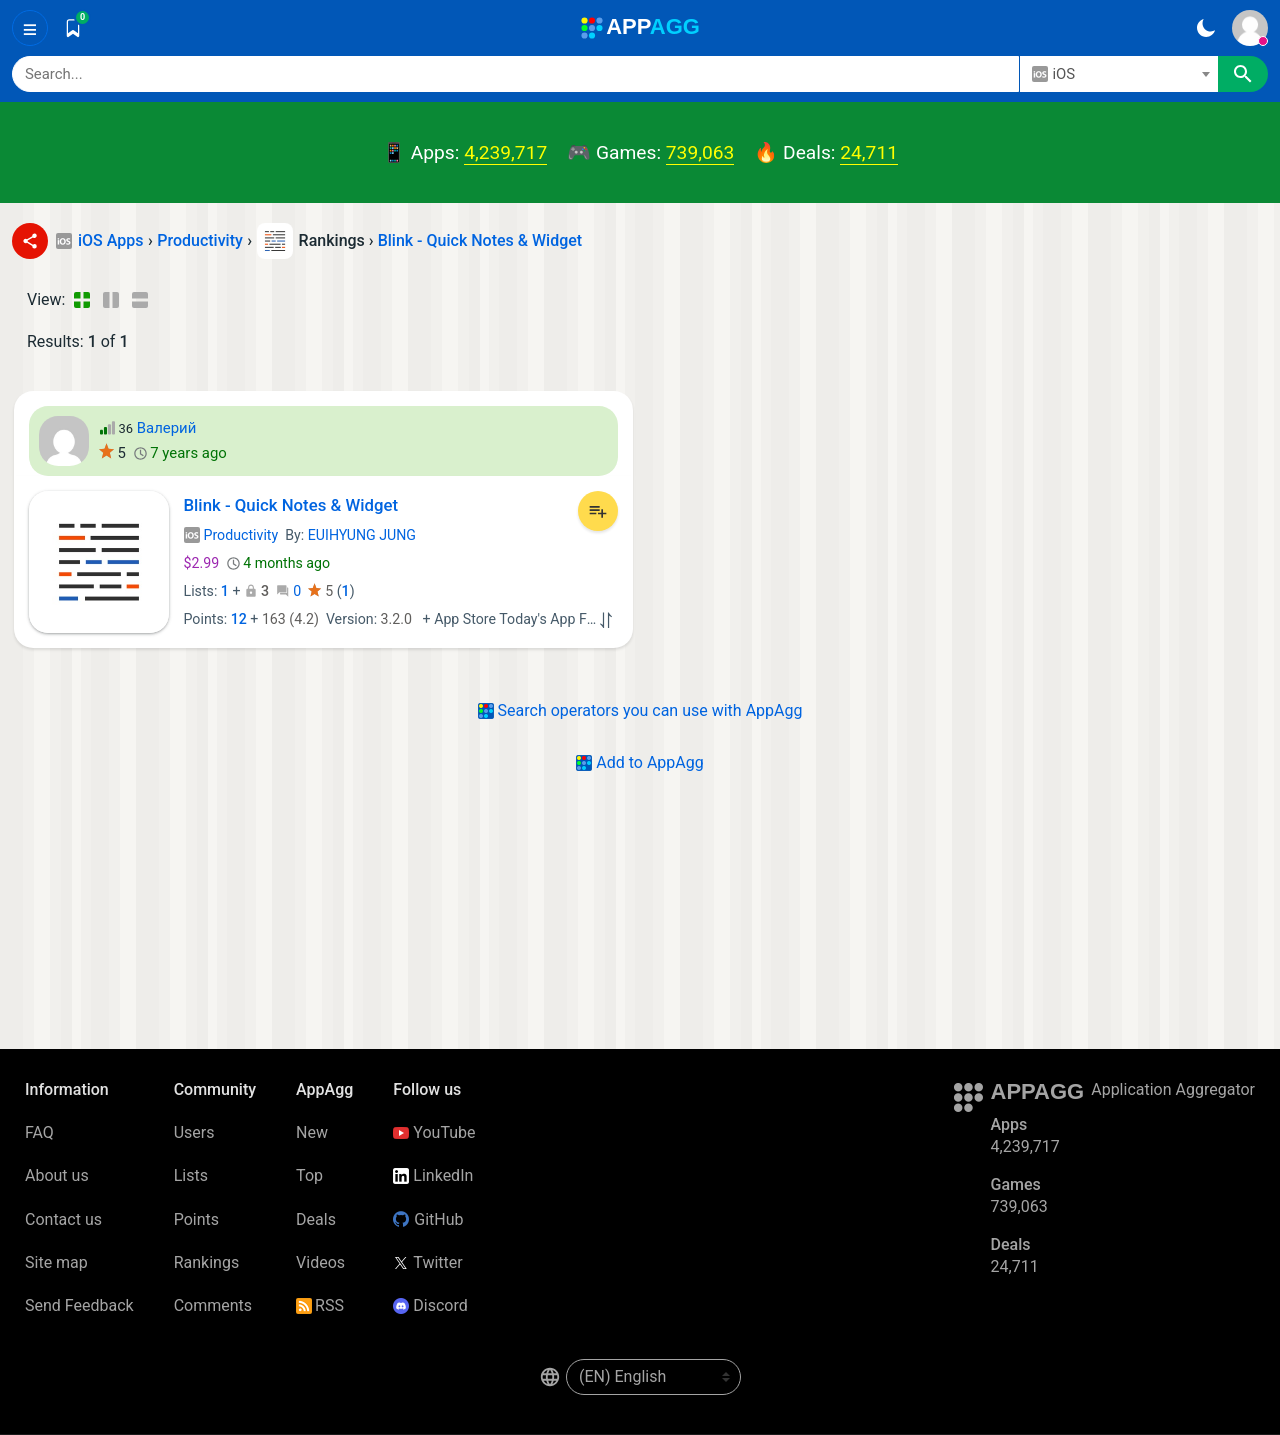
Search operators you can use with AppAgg (640, 710)
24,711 (869, 152)
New (312, 1132)
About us (57, 1175)
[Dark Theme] (1205, 28)
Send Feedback (79, 1305)
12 (239, 619)
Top (309, 1175)
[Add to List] (598, 511)
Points (196, 1219)
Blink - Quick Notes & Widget (480, 240)
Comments (213, 1305)
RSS (320, 1305)
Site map (56, 1262)
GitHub (428, 1219)
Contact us (63, 1219)
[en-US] (653, 1377)
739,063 (700, 152)
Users (194, 1132)
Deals (316, 1219)
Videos (320, 1262)
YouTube (434, 1132)
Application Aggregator (1173, 1089)
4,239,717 (505, 152)
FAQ (39, 1132)
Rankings (206, 1262)
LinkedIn (433, 1175)
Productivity (231, 535)
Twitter (427, 1262)
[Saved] (73, 28)
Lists (191, 1175)
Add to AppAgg (639, 762)
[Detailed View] (110, 300)
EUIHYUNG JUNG (362, 535)
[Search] (515, 74)
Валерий (167, 428)
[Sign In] (1250, 28)
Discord (430, 1305)
